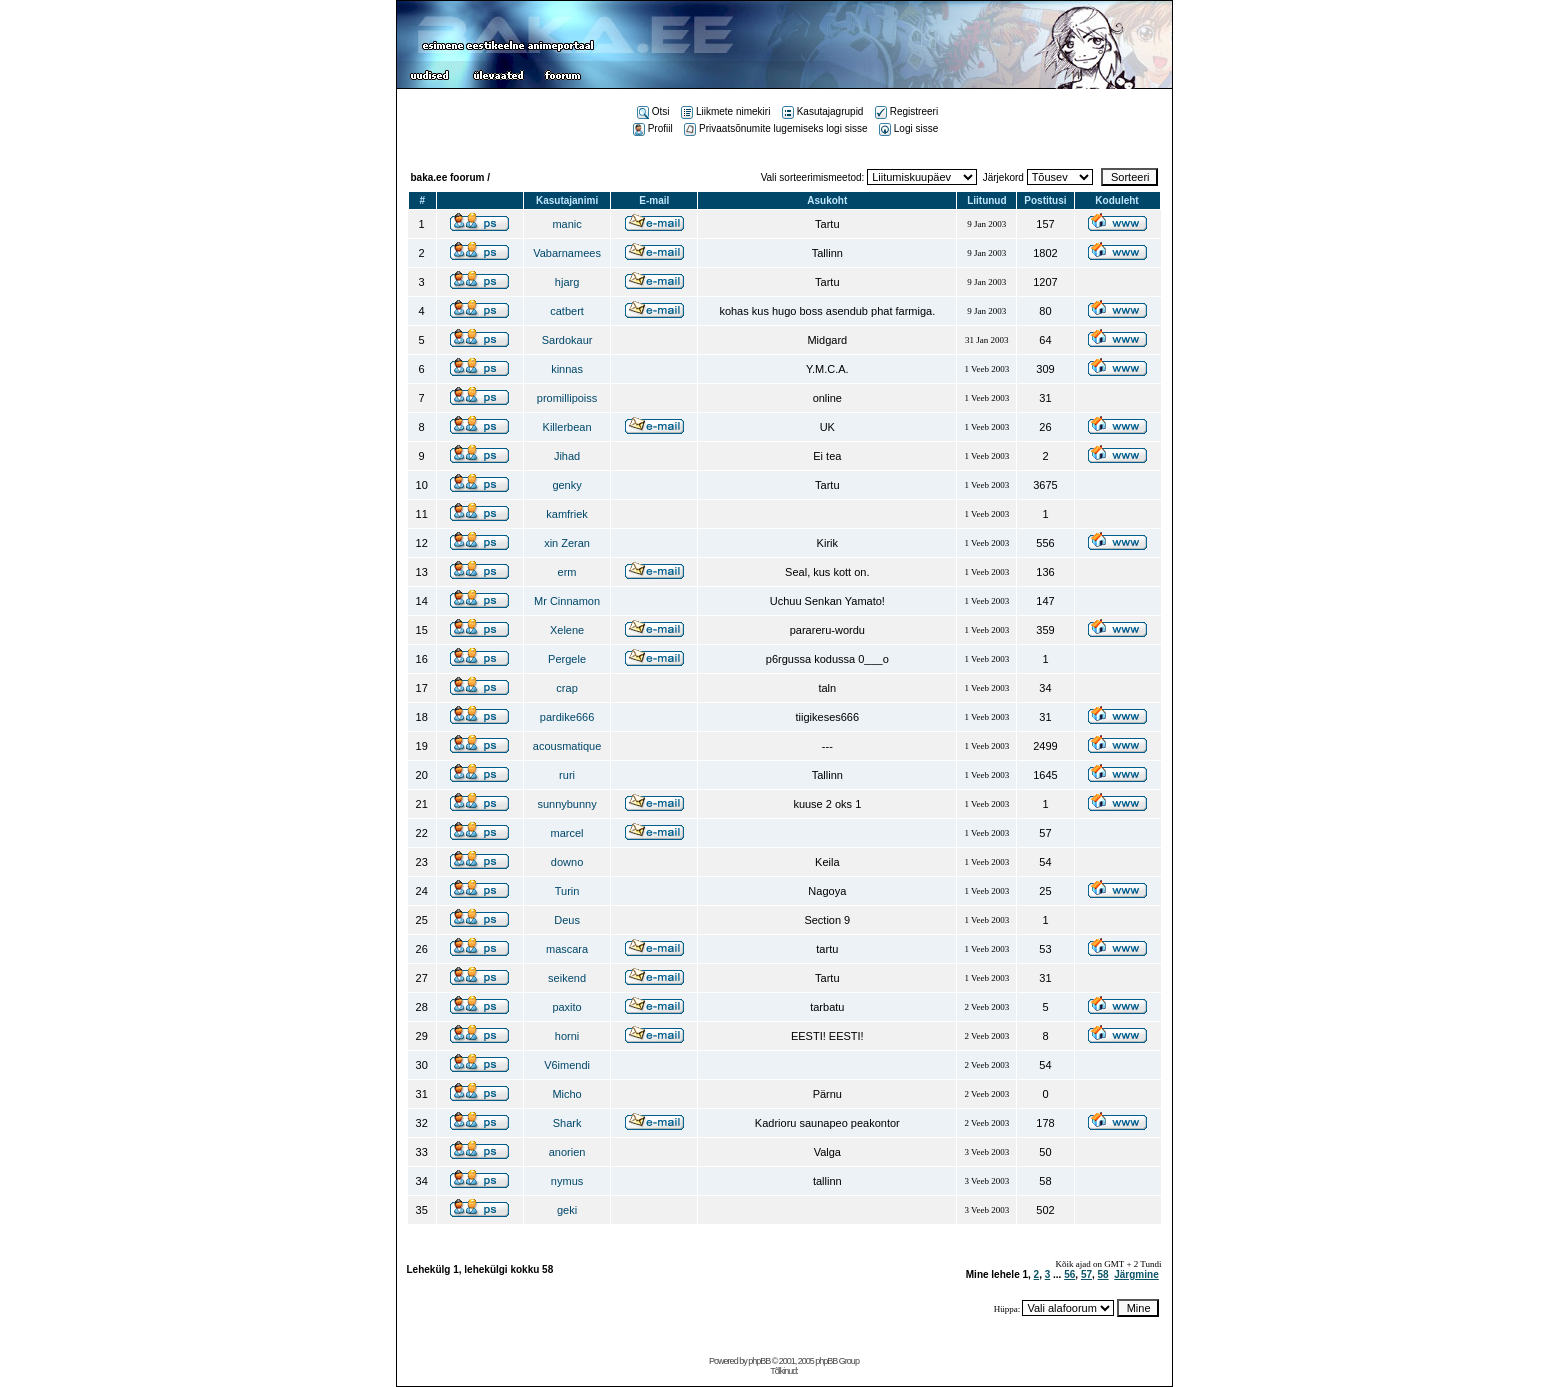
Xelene (567, 630)
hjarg (567, 282)
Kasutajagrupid (823, 111)
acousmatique (567, 746)
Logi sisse (908, 128)
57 (1086, 1274)
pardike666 (567, 717)
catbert (567, 311)
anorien (567, 1152)
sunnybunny (566, 804)
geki (567, 1210)
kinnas (567, 369)
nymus (567, 1181)
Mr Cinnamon (567, 601)
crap (566, 688)
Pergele (567, 659)
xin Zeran (567, 543)
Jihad (567, 456)
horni (567, 1036)
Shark (567, 1123)
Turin (567, 891)
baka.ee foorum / (450, 177)
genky (566, 485)
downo (567, 862)
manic (566, 224)
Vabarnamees (567, 253)
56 (1069, 1274)
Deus (567, 920)
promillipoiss (567, 398)
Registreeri (906, 111)
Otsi (653, 111)
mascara (567, 949)
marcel (567, 833)
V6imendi (567, 1065)
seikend (567, 978)
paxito (566, 1007)
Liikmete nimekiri (725, 111)
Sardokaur (567, 340)
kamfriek (567, 514)
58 (1103, 1274)
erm (567, 572)
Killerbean (567, 427)
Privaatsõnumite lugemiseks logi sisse (775, 128)
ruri (567, 775)
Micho (566, 1094)
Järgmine (1136, 1274)
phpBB (759, 1361)
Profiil (653, 128)
